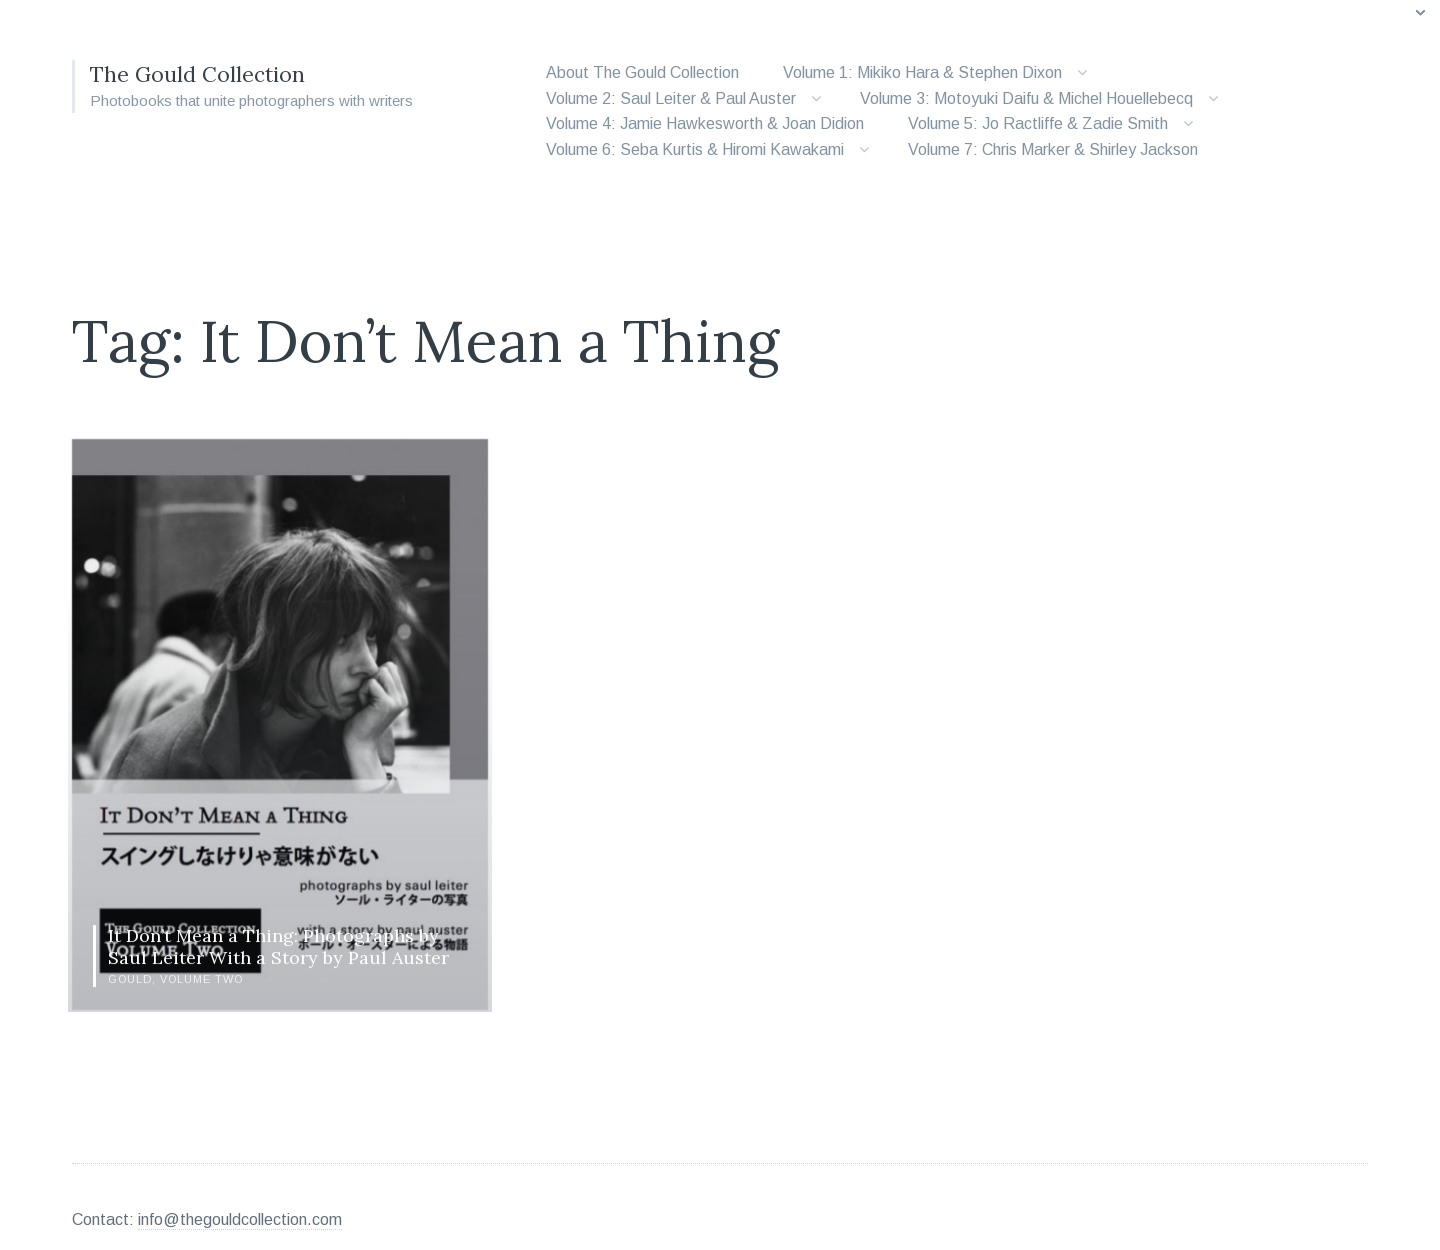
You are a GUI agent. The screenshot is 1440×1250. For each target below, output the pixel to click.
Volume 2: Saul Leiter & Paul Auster (671, 98)
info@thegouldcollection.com (240, 1193)
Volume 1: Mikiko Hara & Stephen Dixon (922, 72)
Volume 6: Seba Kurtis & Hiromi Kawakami (695, 149)
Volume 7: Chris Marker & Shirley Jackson (1053, 149)
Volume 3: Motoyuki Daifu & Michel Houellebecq (1026, 98)
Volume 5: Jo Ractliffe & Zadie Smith (1038, 123)
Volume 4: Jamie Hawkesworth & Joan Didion (705, 123)
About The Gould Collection (642, 72)
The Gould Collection (207, 73)
